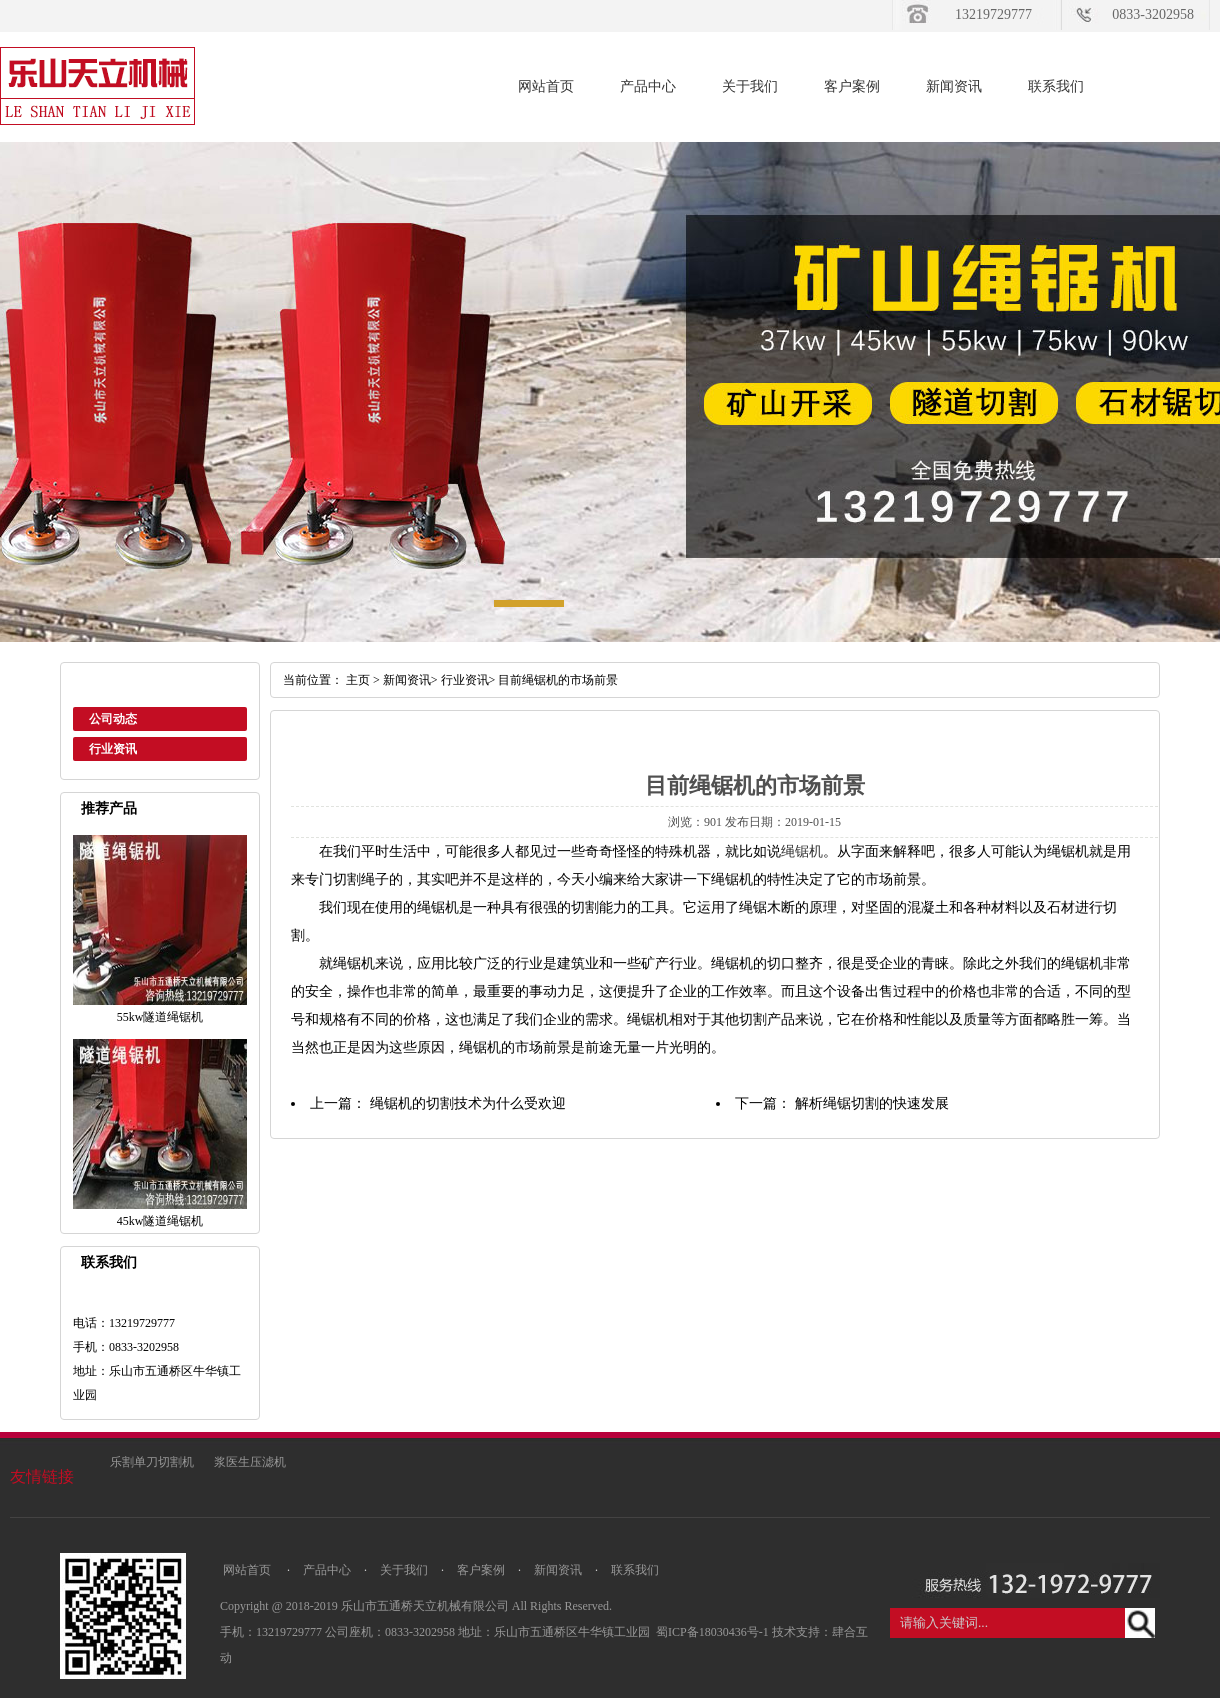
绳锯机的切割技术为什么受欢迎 (468, 1103)
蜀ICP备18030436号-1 (714, 1632)
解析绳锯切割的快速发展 (872, 1103)
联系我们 (1056, 86)
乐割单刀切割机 (152, 1462)
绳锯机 (802, 851)
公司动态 (113, 719)
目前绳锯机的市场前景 (558, 680)
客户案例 (852, 86)
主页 (358, 680)
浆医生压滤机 (250, 1462)
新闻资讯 (954, 86)
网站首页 (546, 86)
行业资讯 (113, 749)
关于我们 (750, 86)
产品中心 (648, 86)
